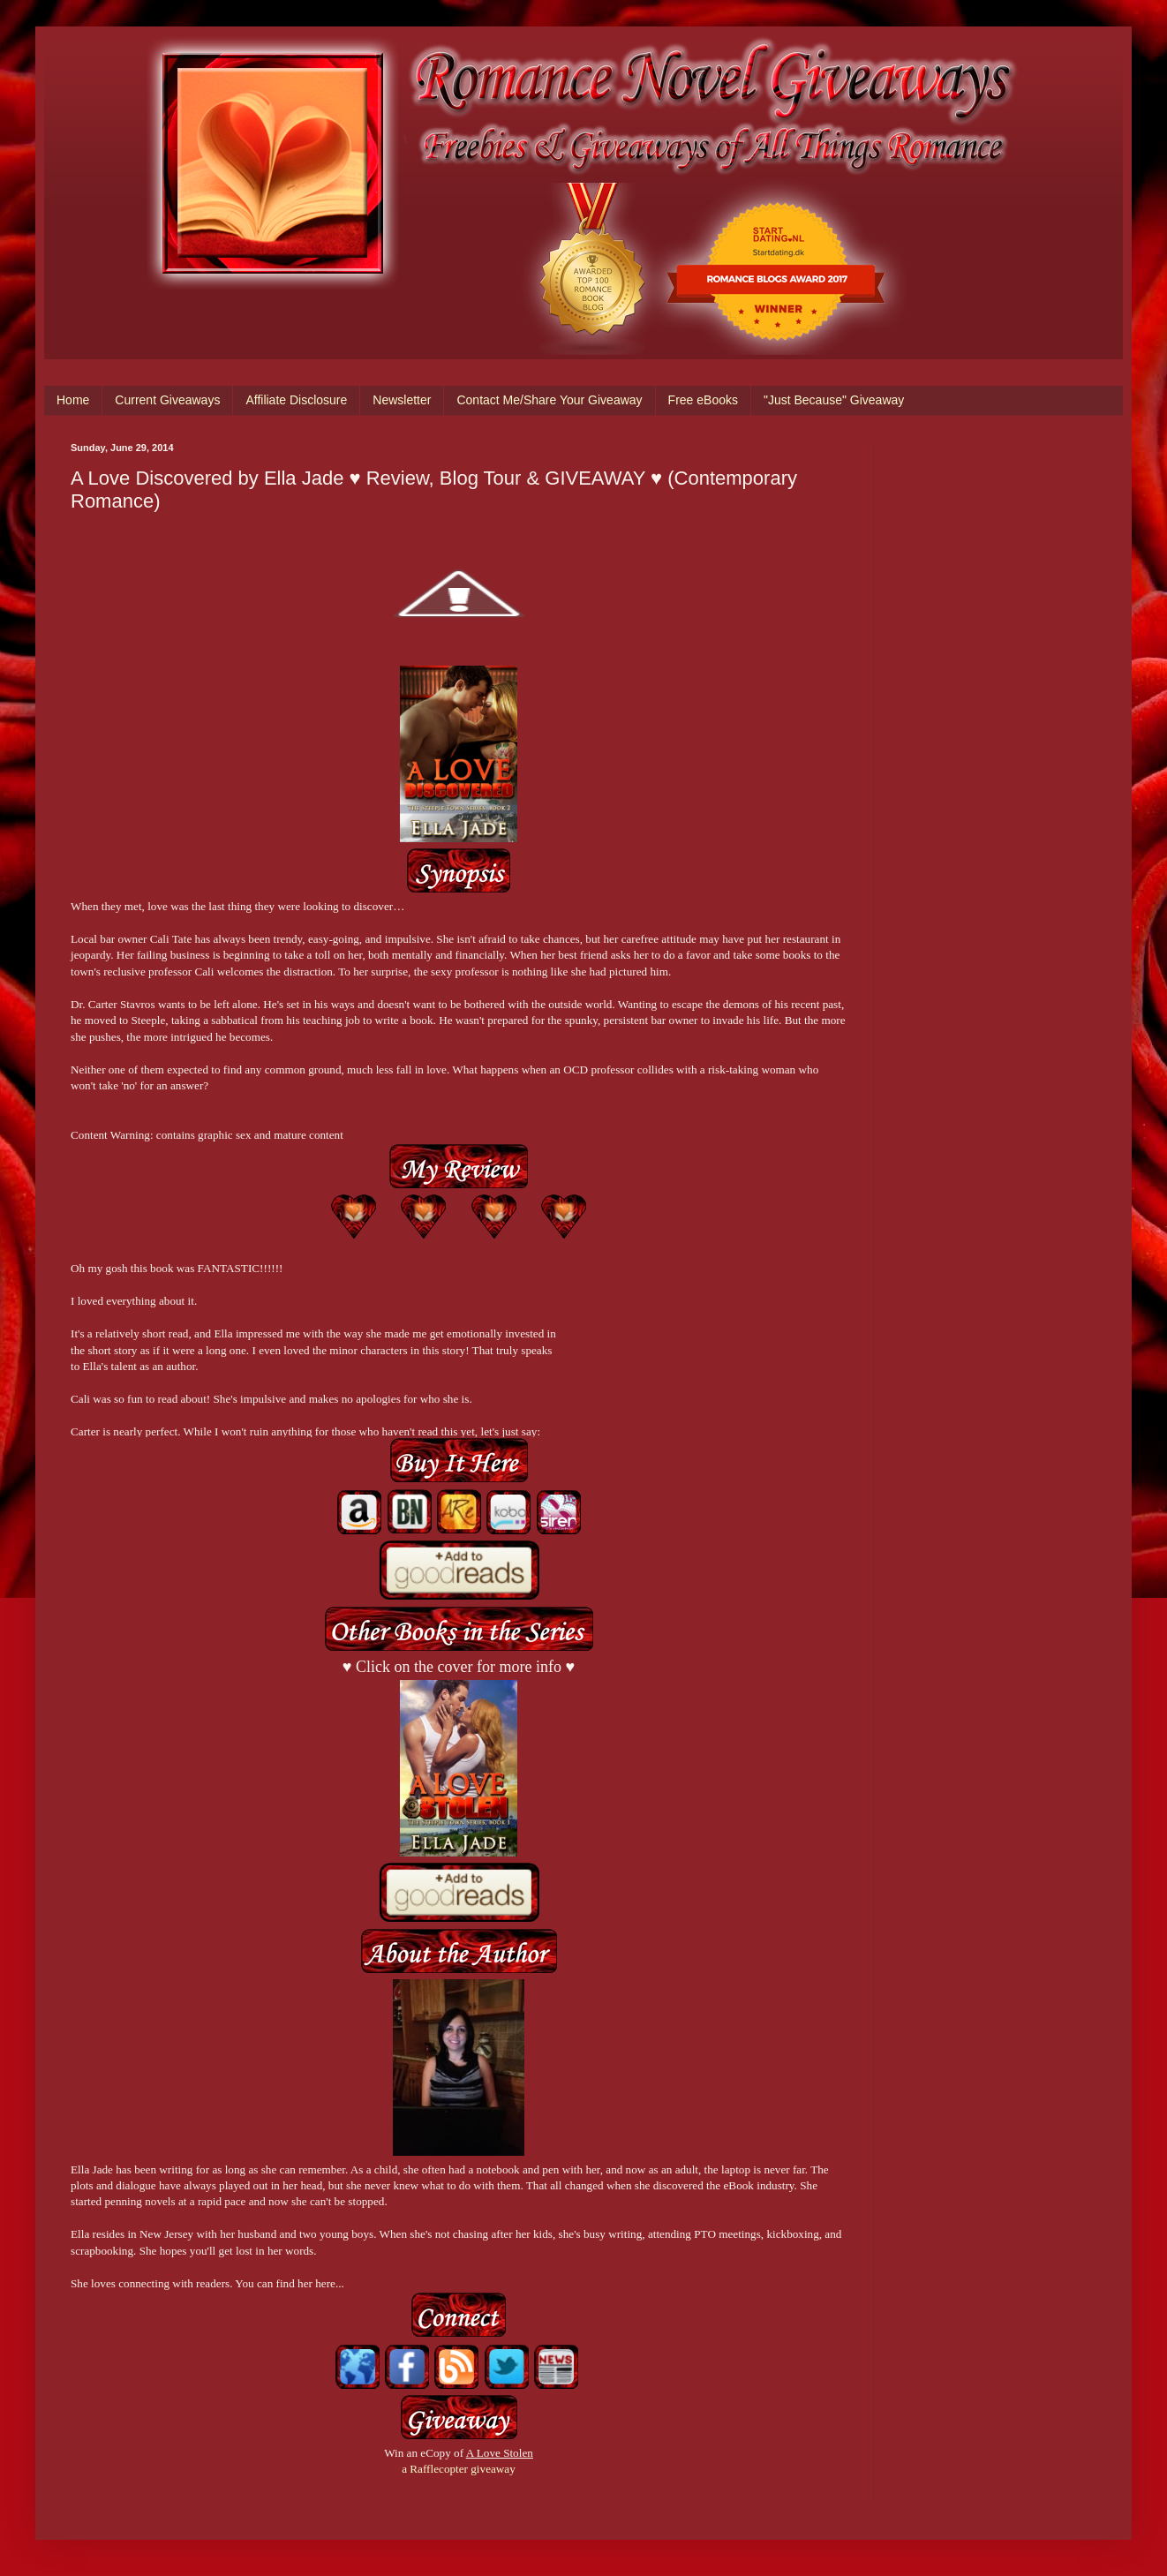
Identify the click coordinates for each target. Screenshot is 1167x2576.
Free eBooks (703, 400)
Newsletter (402, 400)
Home (72, 400)
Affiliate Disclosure (296, 400)
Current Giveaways (167, 400)
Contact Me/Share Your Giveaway (549, 400)
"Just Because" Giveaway (834, 400)
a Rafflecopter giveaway (459, 2468)
